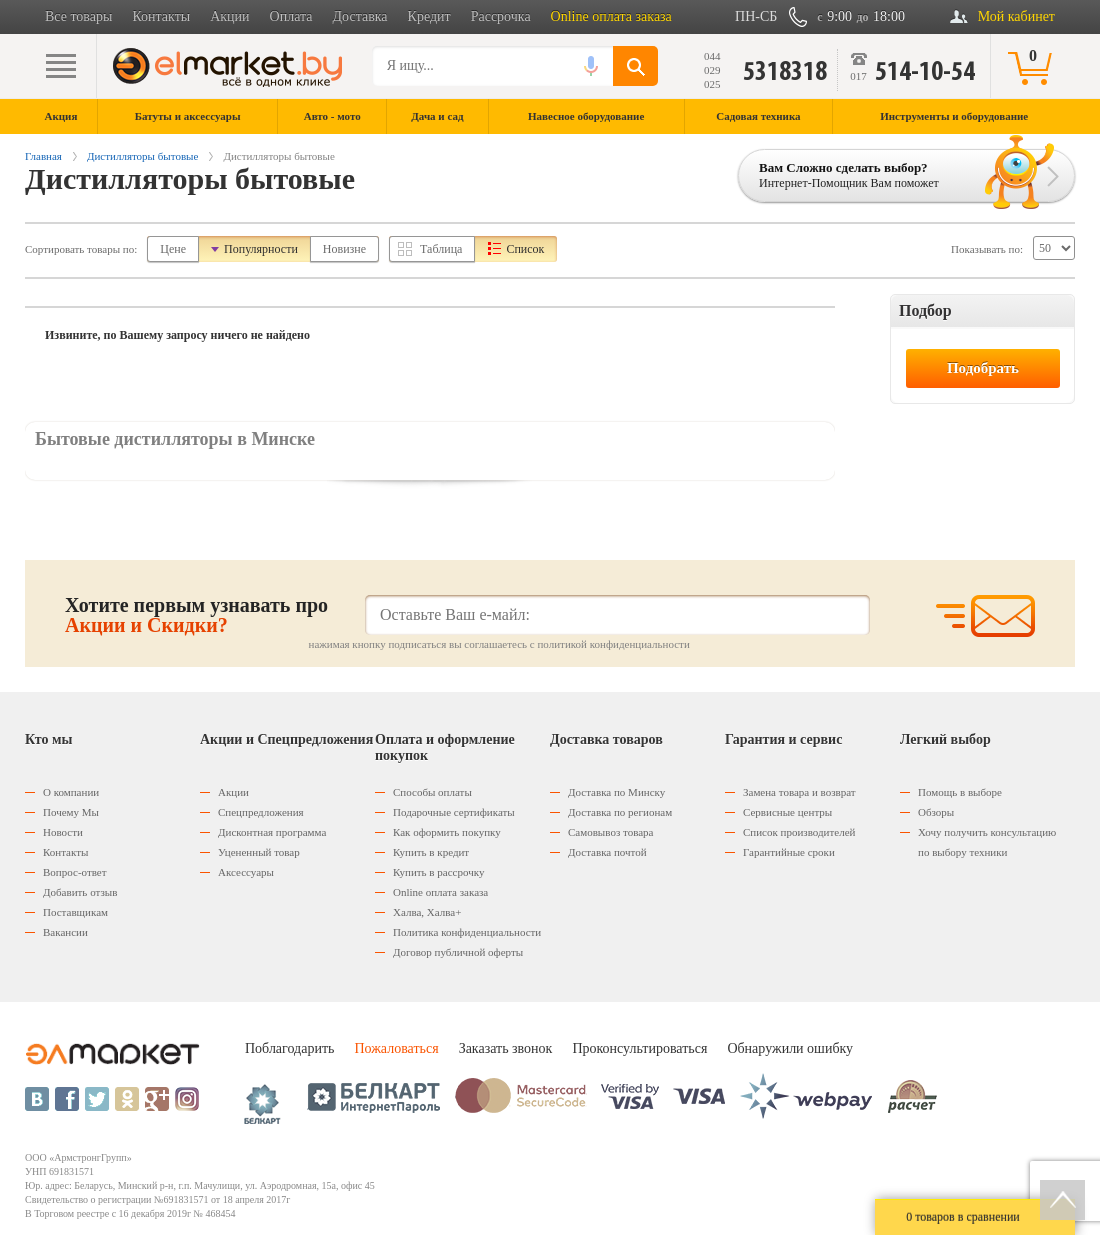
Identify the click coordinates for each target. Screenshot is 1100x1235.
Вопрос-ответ (75, 872)
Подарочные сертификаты (454, 812)
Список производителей (799, 832)
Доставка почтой (607, 852)
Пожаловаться (396, 1048)
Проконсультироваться (639, 1048)
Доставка (360, 16)
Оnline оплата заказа (440, 892)
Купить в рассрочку (438, 872)
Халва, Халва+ (427, 912)
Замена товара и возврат (799, 792)
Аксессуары (246, 872)
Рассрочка (501, 16)
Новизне (344, 249)
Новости (63, 832)
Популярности (261, 249)
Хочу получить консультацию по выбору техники (987, 842)
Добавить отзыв (80, 892)
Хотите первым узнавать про (196, 615)
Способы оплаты (432, 792)
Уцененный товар (259, 852)
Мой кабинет (1016, 16)
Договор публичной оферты (458, 952)
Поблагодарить (289, 1048)
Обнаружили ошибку (790, 1048)
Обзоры (936, 812)
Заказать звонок (506, 1048)
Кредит (429, 16)
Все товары (78, 16)
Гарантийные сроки (789, 852)
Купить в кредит (431, 852)
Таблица (441, 249)
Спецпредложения (261, 812)
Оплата (291, 16)
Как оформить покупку (447, 832)
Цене (173, 249)
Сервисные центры (787, 812)
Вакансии (65, 932)
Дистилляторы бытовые (142, 156)
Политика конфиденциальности (467, 932)
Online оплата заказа (611, 16)
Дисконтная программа (272, 832)
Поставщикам (75, 912)
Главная (43, 156)
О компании (71, 792)
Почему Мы (71, 812)
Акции (229, 16)
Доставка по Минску (616, 792)
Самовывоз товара (610, 832)
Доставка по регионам (620, 812)
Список (525, 249)
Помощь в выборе (960, 792)
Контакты (161, 16)
